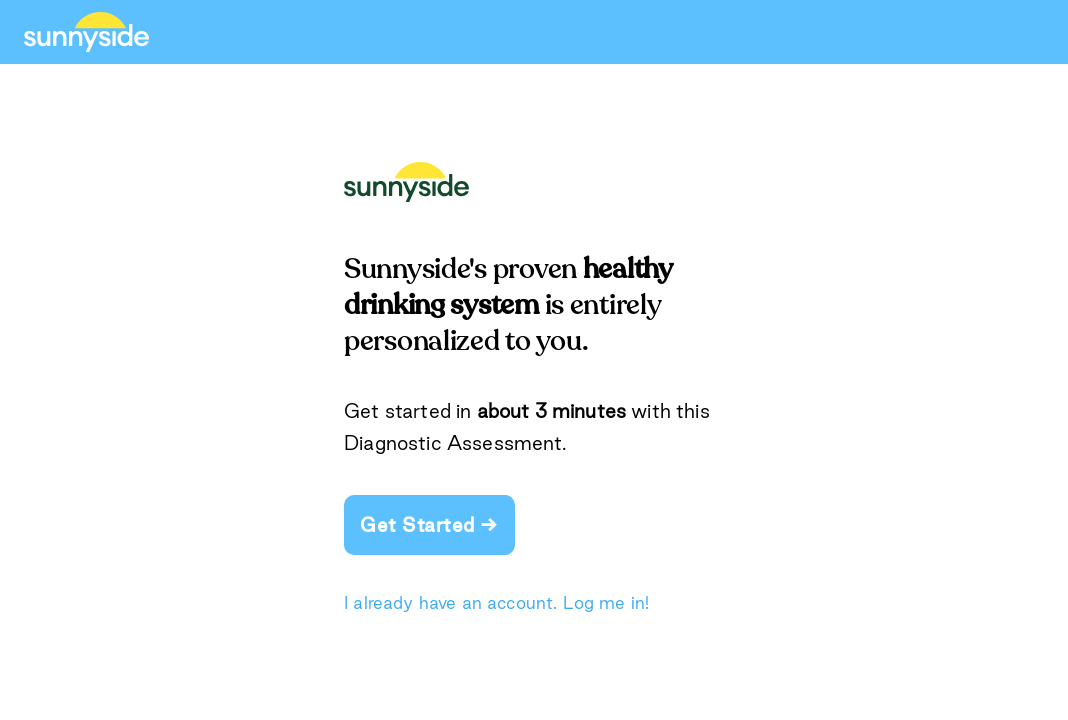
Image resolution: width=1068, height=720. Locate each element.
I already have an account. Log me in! (496, 602)
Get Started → (429, 525)
